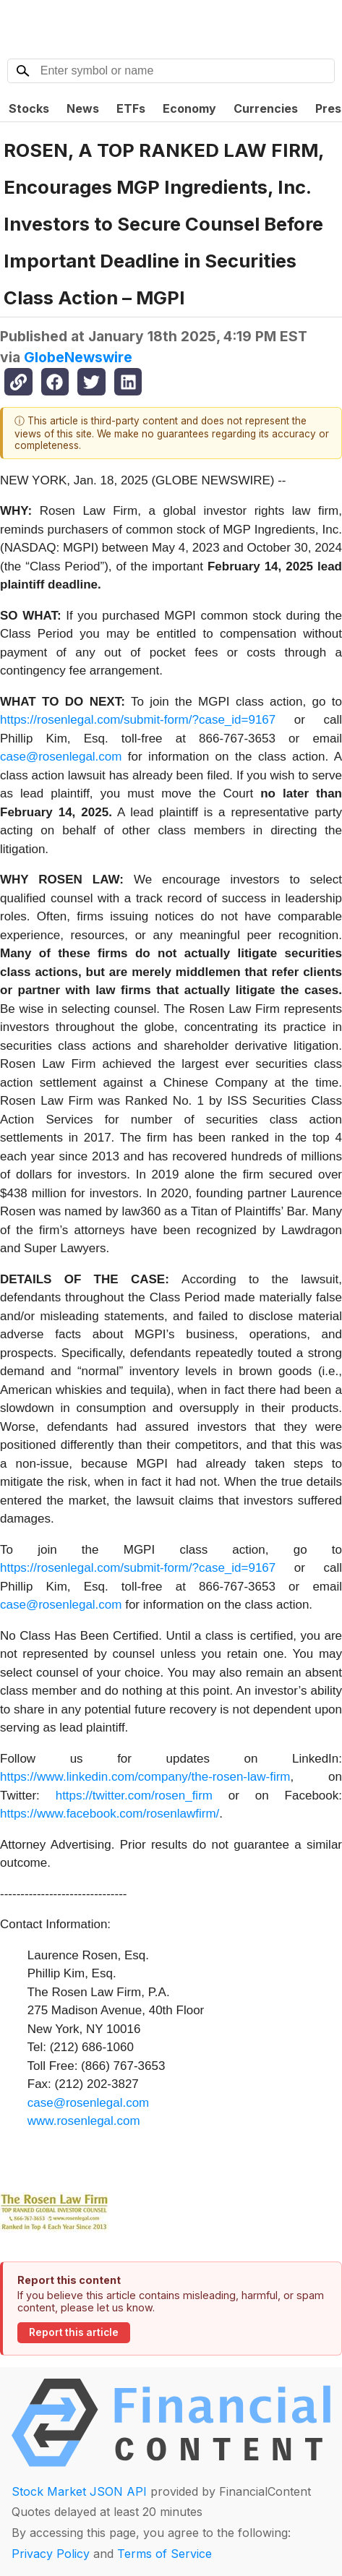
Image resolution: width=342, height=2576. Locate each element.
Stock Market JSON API (79, 2491)
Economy (189, 108)
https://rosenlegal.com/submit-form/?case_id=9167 (137, 720)
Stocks (29, 108)
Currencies (266, 108)
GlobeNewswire (78, 357)
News (83, 108)
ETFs (130, 108)
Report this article (74, 2332)
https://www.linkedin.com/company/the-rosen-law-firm (145, 1777)
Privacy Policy (51, 2553)
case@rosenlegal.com (60, 756)
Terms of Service (164, 2553)
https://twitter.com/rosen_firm (134, 1795)
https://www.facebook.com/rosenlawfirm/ (109, 1813)
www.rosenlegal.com (83, 2121)
